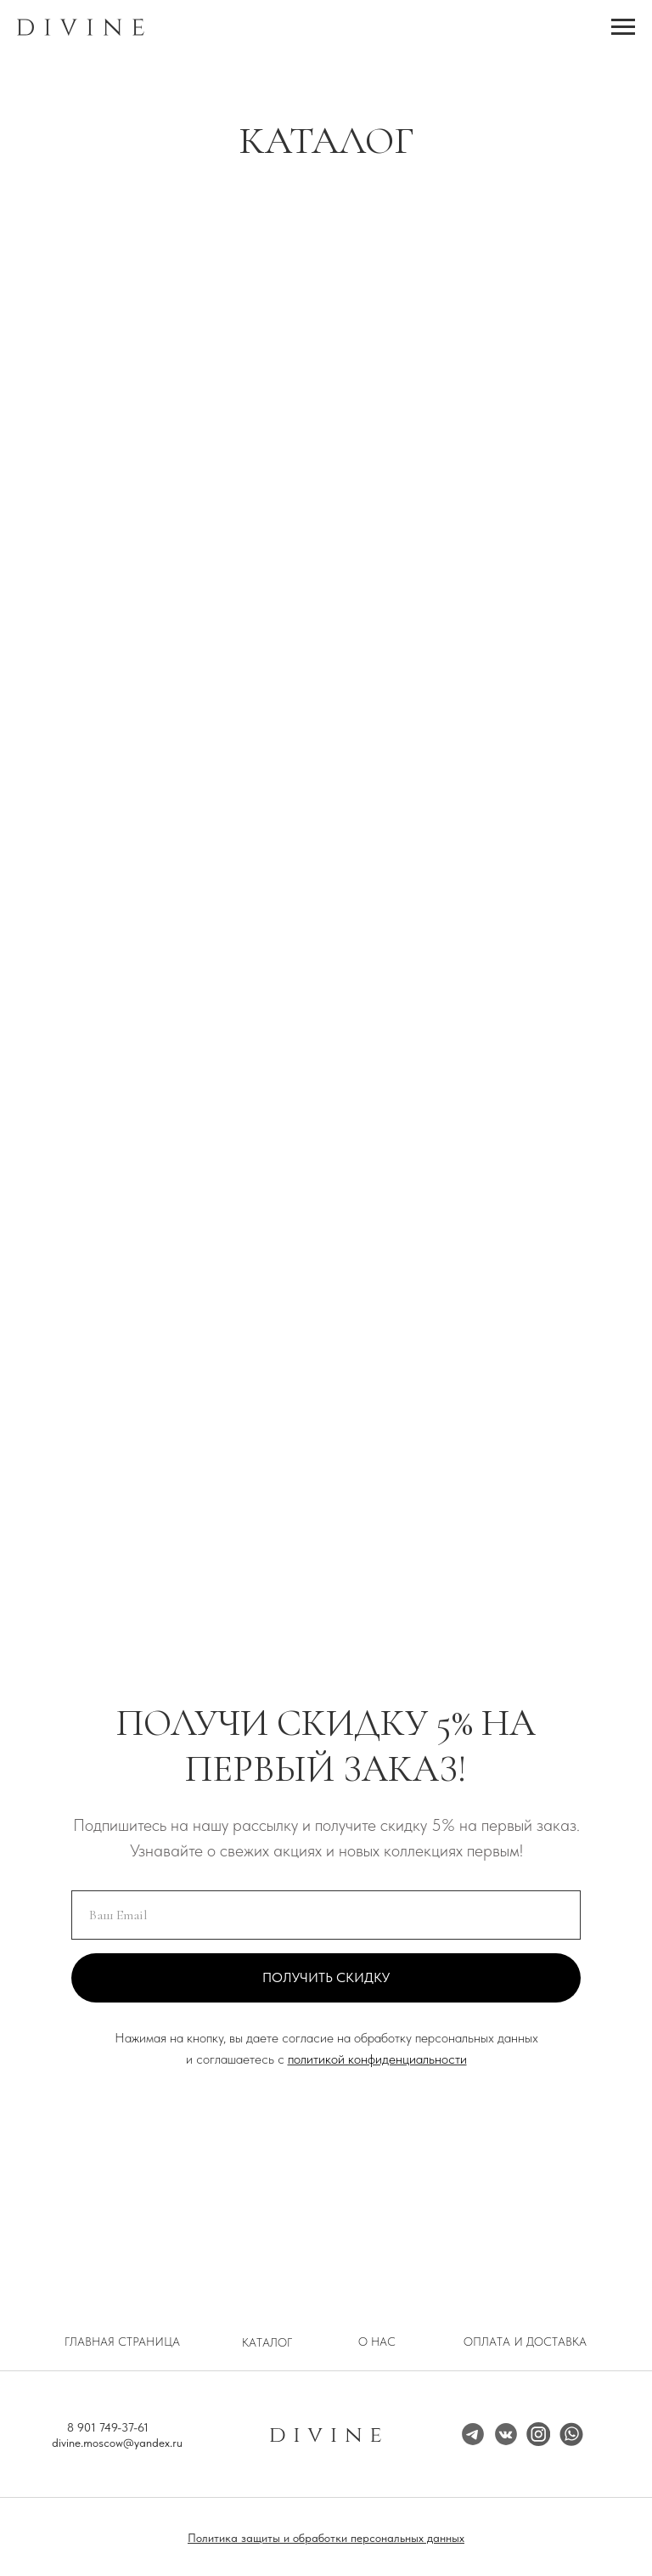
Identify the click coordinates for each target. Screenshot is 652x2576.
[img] (538, 2434)
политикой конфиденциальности (377, 2059)
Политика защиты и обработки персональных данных (326, 2538)
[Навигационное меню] (623, 27)
